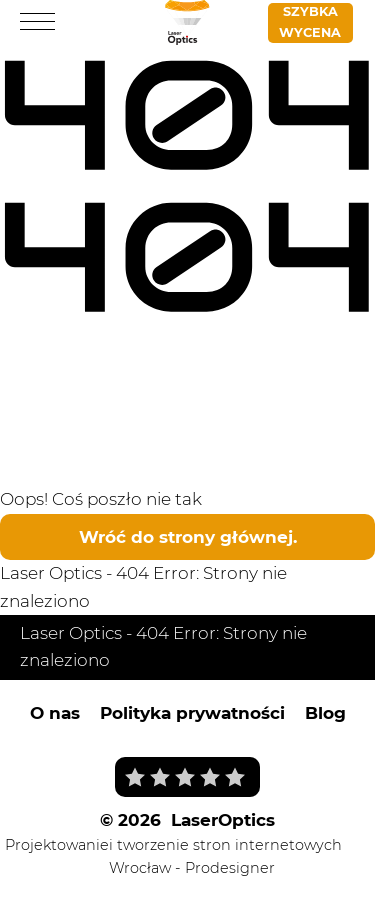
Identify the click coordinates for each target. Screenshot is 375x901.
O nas (55, 713)
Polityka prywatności (192, 713)
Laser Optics (51, 573)
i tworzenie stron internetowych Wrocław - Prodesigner (225, 856)
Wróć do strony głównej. (188, 537)
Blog (325, 713)
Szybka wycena (310, 21)
